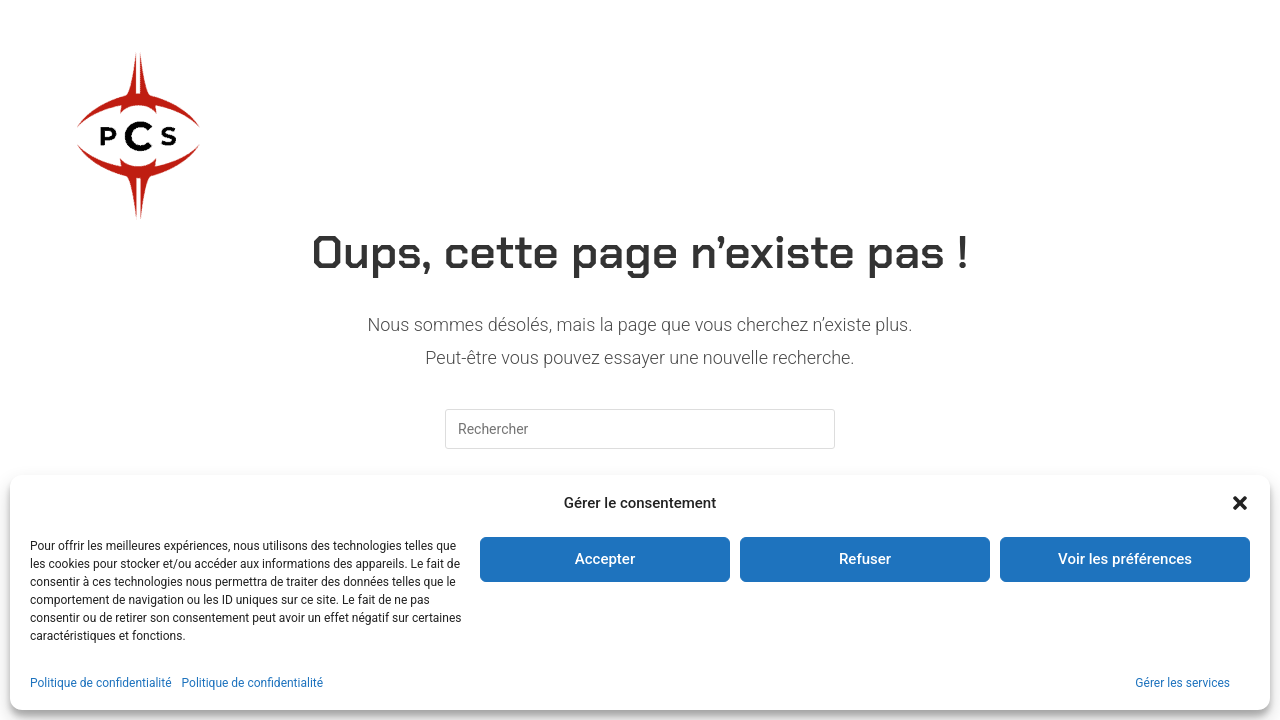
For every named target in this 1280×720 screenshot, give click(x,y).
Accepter (605, 559)
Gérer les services (1182, 683)
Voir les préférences (1125, 559)
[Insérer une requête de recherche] (640, 429)
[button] (1240, 503)
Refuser (865, 559)
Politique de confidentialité (101, 683)
